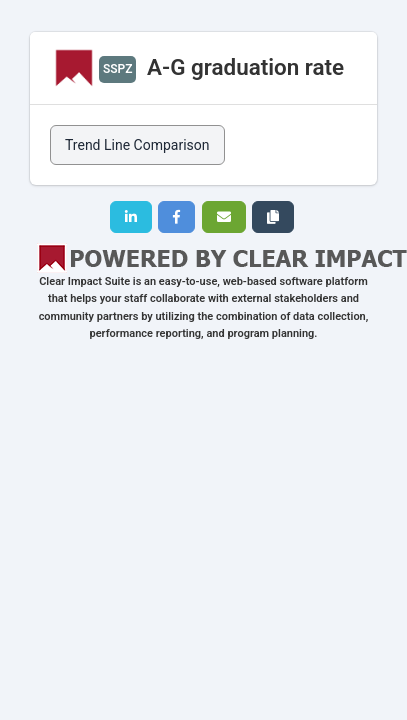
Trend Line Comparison (137, 145)
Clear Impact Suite (84, 281)
